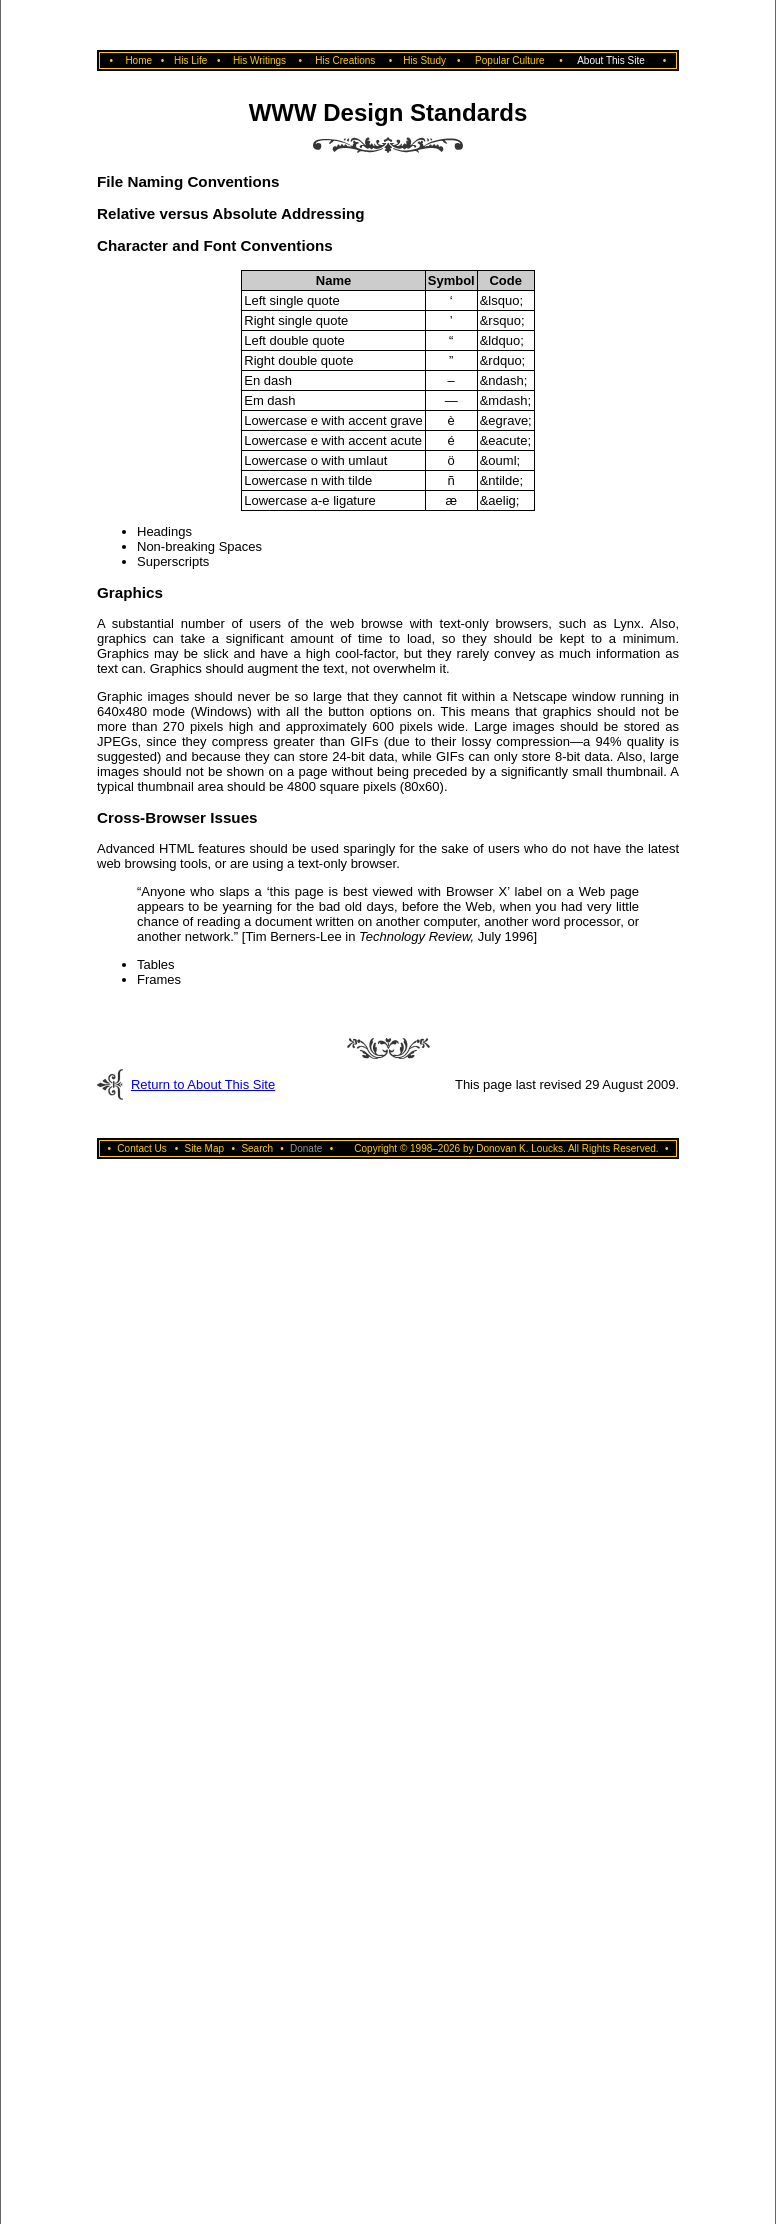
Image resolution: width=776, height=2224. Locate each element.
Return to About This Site (203, 1084)
